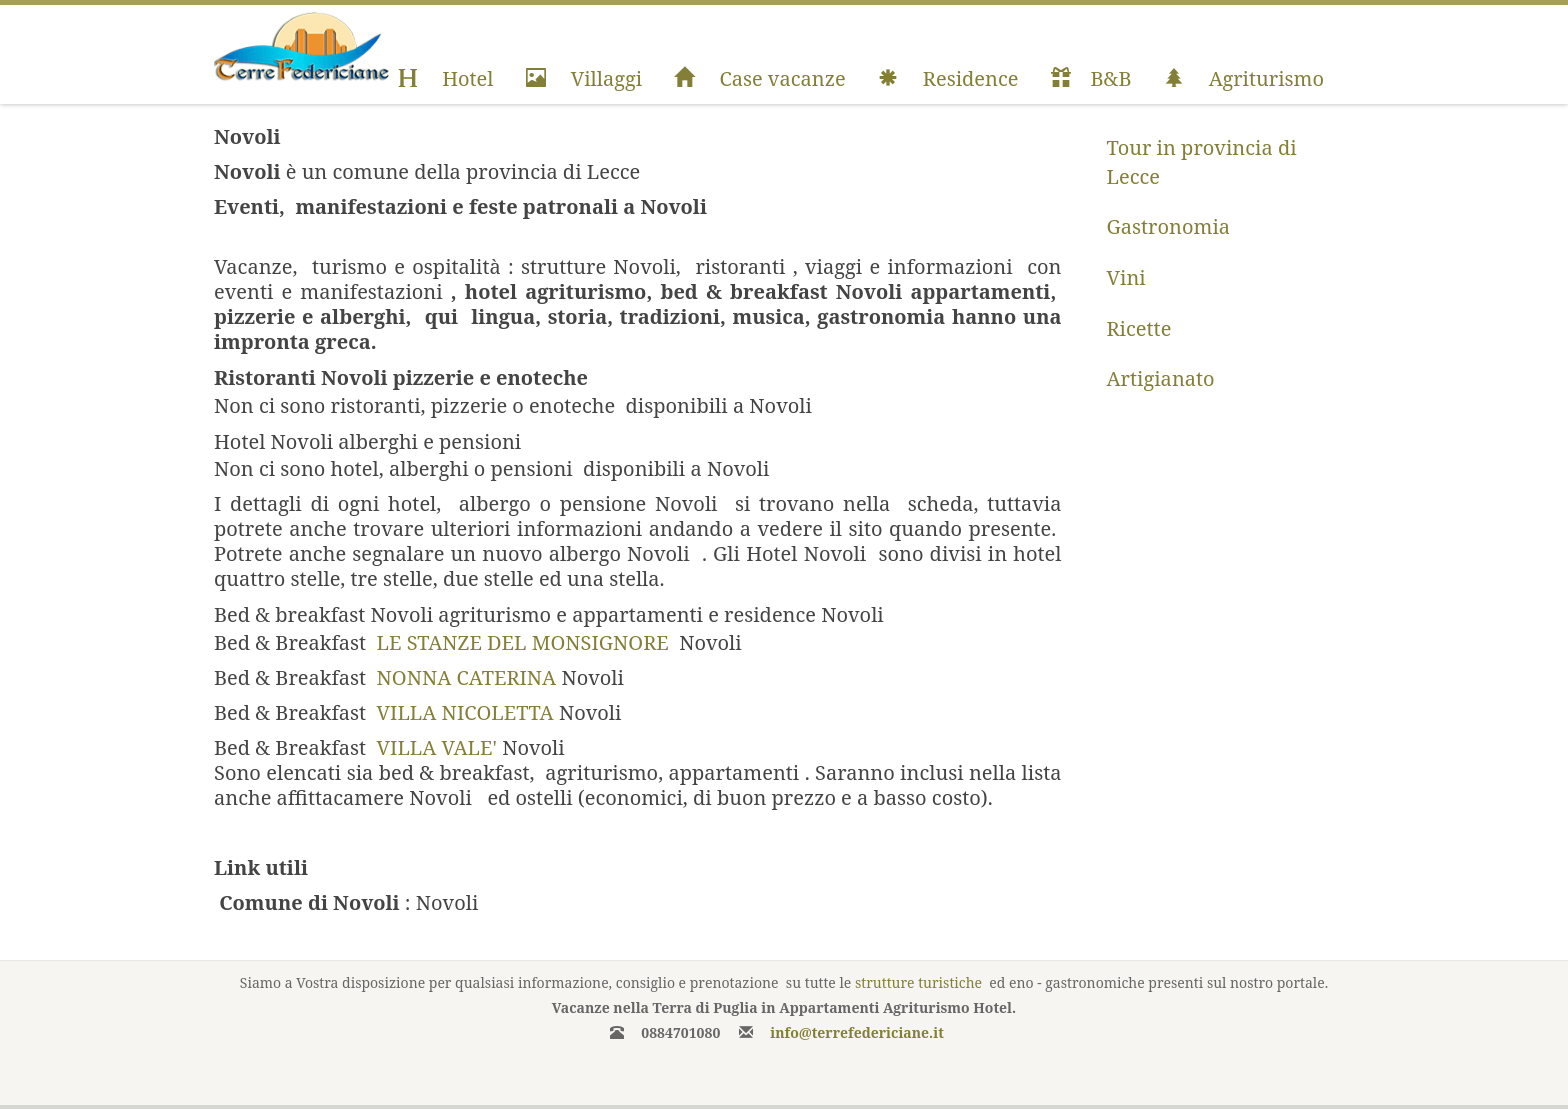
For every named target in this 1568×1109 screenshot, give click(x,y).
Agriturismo (1244, 78)
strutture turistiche (918, 982)
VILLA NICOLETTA (465, 712)
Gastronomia (1169, 226)
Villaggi (584, 78)
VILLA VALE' (437, 747)
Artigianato (1161, 378)
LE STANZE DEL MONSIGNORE (525, 642)
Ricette (1139, 328)
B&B (1091, 78)
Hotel (445, 78)
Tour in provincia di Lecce (1202, 162)
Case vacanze (759, 78)
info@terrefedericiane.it (857, 1032)
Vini (1126, 277)
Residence (948, 78)
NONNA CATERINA (467, 677)
